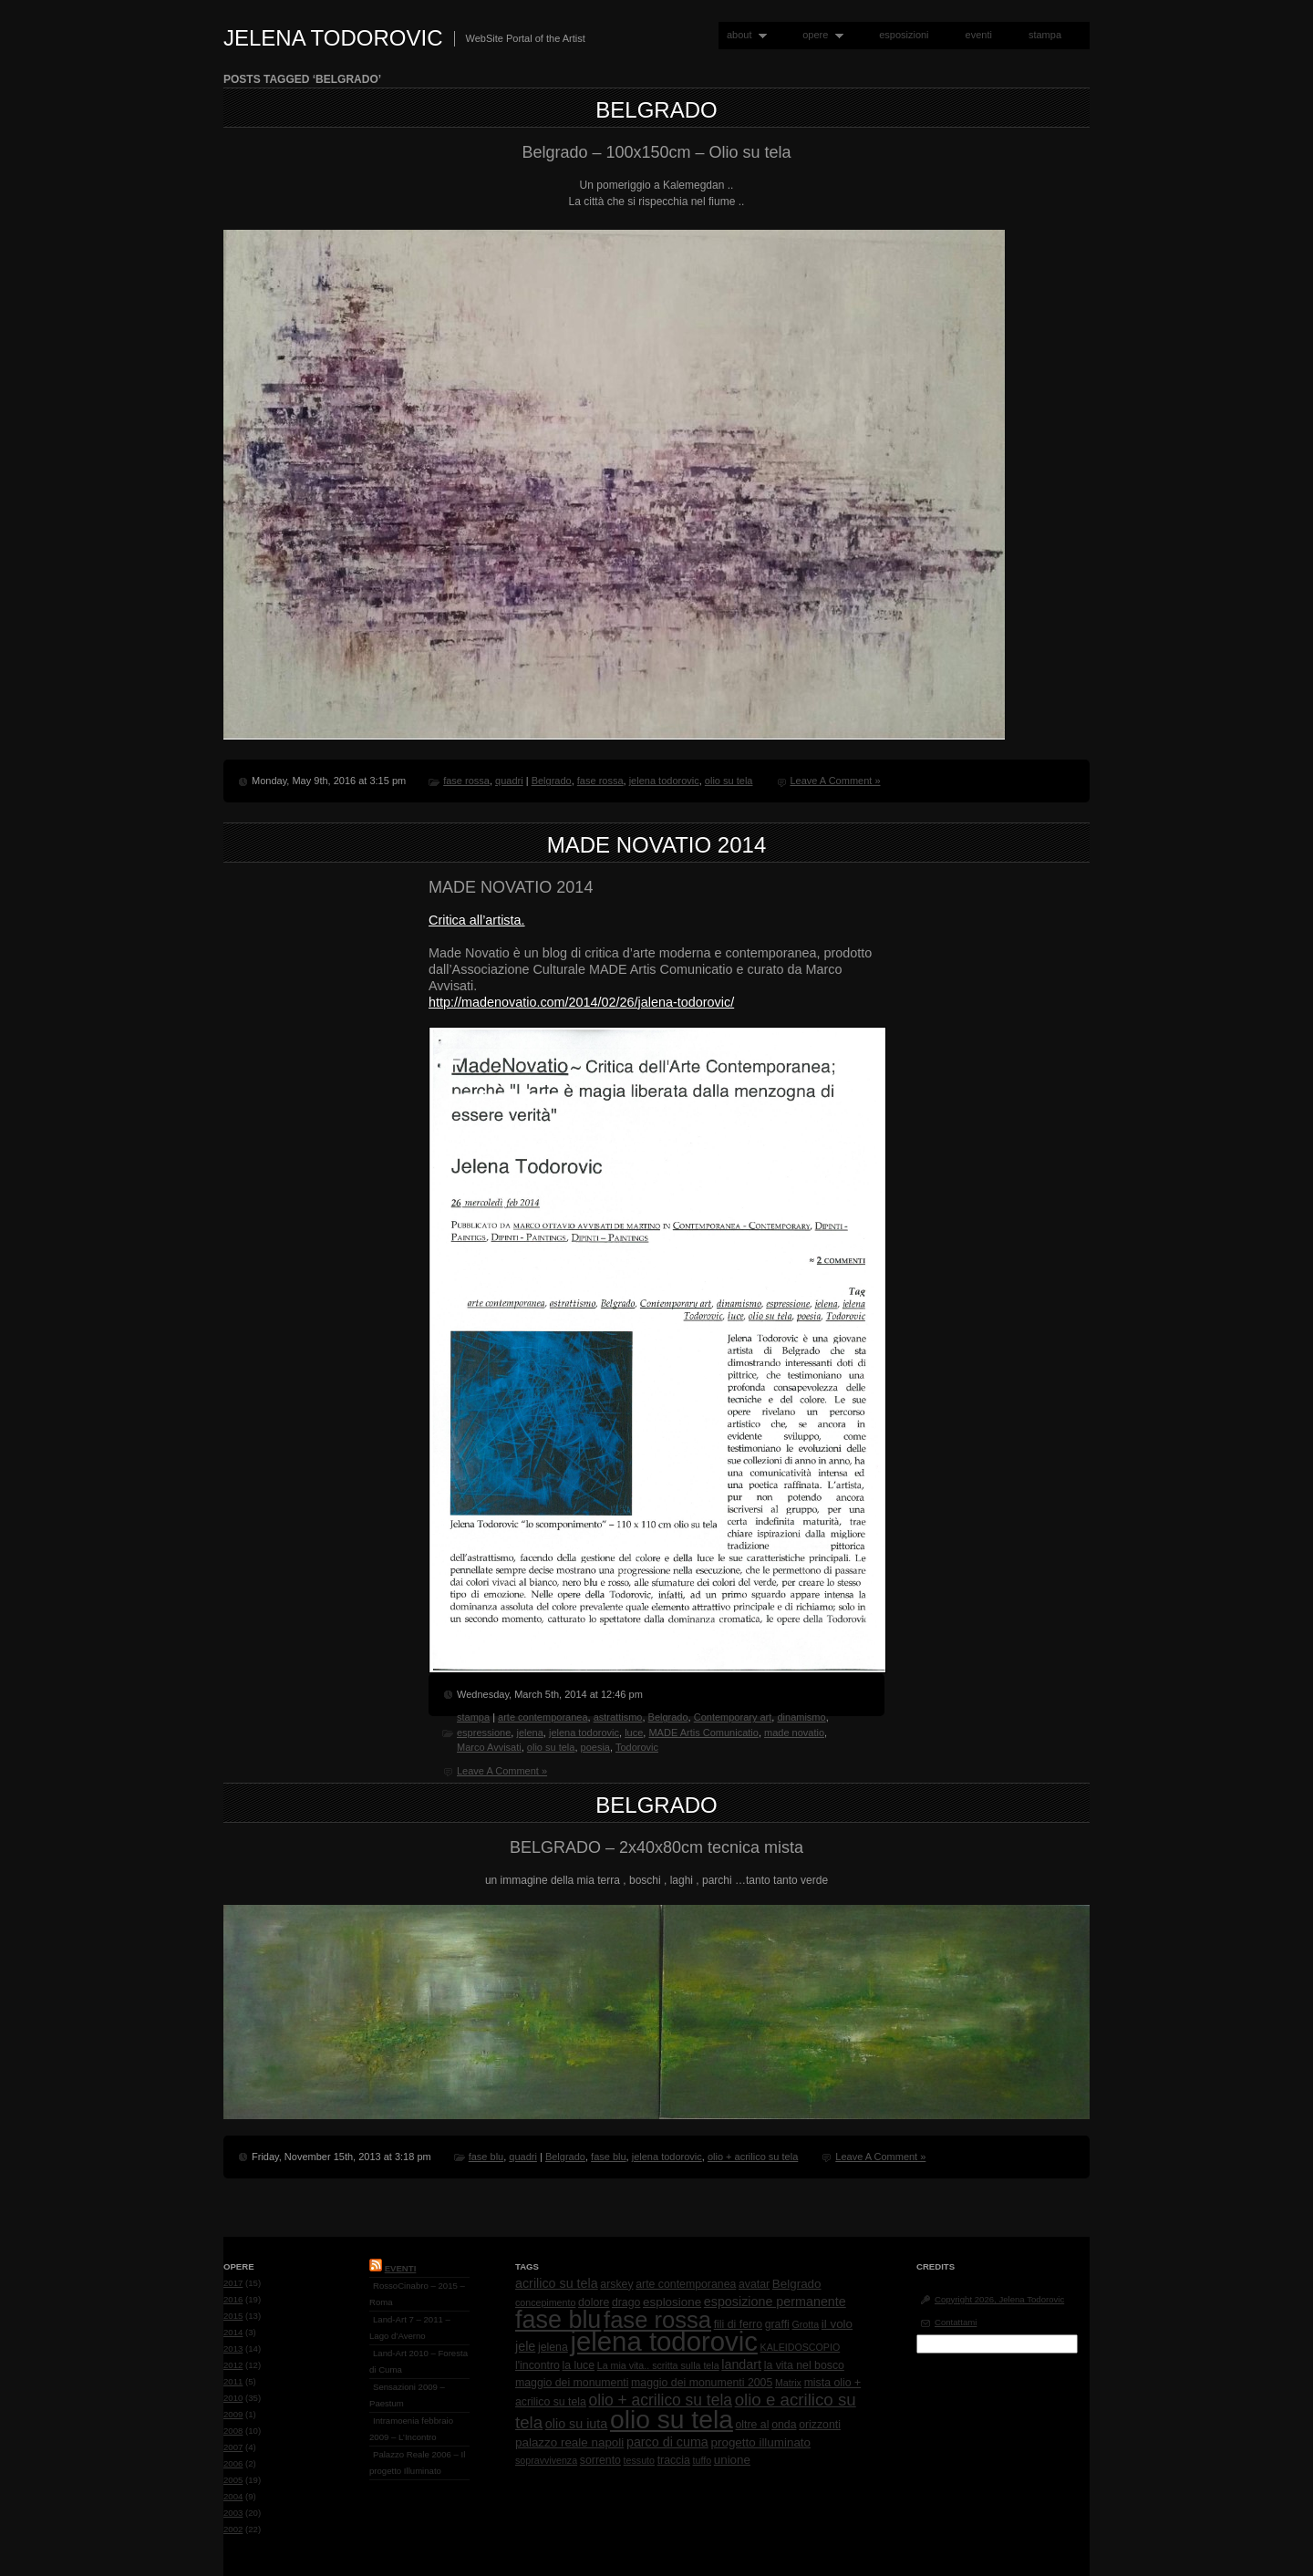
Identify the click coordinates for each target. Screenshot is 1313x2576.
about (743, 35)
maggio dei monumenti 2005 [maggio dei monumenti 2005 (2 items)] (701, 2382)
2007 (233, 2447)
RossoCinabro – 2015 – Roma (417, 2294)
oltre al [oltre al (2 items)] (753, 2424)
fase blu (486, 2156)
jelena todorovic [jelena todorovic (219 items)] (663, 2341)
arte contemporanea (542, 1717)
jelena (529, 1732)
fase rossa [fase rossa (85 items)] (657, 2320)
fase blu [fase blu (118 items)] (558, 2319)
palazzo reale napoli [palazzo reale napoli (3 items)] (569, 2442)
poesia (595, 1747)
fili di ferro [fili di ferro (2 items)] (738, 2324)
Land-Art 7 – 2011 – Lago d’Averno (409, 2327)
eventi (979, 34)
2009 (233, 2414)
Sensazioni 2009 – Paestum (407, 2395)
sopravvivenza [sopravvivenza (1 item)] (546, 2460)
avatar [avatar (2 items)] (754, 2284)
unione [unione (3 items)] (732, 2460)
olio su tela (729, 780)
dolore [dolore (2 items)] (593, 2302)
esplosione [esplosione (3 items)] (672, 2302)
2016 (233, 2299)
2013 (233, 2348)
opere (818, 35)
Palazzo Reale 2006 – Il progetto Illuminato (417, 2462)
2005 (233, 2480)
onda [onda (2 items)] (783, 2424)
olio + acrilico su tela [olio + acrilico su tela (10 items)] (660, 2400)
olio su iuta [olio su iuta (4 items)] (576, 2423)
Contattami (956, 2322)
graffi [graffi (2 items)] (777, 2324)
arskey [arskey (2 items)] (616, 2284)
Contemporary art (733, 1717)
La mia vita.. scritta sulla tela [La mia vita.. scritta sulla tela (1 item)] (658, 2365)
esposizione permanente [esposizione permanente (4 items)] (775, 2301)
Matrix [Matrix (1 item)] (788, 2382)
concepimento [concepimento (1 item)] (545, 2302)
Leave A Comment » (835, 780)
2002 (233, 2529)
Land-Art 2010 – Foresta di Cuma (418, 2361)
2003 (233, 2513)
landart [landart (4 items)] (741, 2364)
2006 (233, 2463)
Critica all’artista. (477, 920)
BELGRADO (656, 1805)
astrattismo (618, 1717)
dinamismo (801, 1717)
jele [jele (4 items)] (525, 2346)
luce (634, 1732)
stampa (1045, 34)
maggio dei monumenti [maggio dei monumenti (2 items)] (571, 2382)
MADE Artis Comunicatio (703, 1732)
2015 (233, 2316)
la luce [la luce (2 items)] (579, 2365)
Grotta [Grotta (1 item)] (805, 2324)
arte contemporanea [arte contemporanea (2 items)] (686, 2284)
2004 (233, 2496)
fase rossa (466, 780)
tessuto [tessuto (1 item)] (639, 2460)
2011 (233, 2381)
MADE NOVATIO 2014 (657, 845)
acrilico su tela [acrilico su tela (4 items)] (556, 2283)
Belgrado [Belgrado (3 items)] (797, 2284)
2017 (233, 2283)
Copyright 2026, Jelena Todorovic (999, 2299)
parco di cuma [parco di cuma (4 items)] (667, 2442)
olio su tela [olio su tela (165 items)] (671, 2419)
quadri (509, 780)
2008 (233, 2431)
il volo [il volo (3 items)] (837, 2324)
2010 (233, 2398)
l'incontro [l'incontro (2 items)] (537, 2365)
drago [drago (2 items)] (626, 2302)
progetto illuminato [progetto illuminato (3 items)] (761, 2442)
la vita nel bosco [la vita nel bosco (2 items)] (804, 2365)
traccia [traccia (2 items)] (673, 2460)
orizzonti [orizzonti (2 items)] (820, 2424)
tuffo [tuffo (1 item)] (702, 2460)
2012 (233, 2365)
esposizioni (903, 34)
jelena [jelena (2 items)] (553, 2347)
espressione (484, 1732)
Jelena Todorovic (333, 38)
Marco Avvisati (489, 1747)
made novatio (794, 1732)
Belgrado (656, 110)
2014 (233, 2332)
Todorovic (636, 1747)
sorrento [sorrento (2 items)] (600, 2460)
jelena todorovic (664, 780)
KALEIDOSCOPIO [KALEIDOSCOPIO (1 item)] (800, 2347)
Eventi (401, 2268)
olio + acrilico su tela (753, 2156)
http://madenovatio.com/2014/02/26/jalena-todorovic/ (581, 1002)
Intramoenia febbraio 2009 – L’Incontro (411, 2429)
